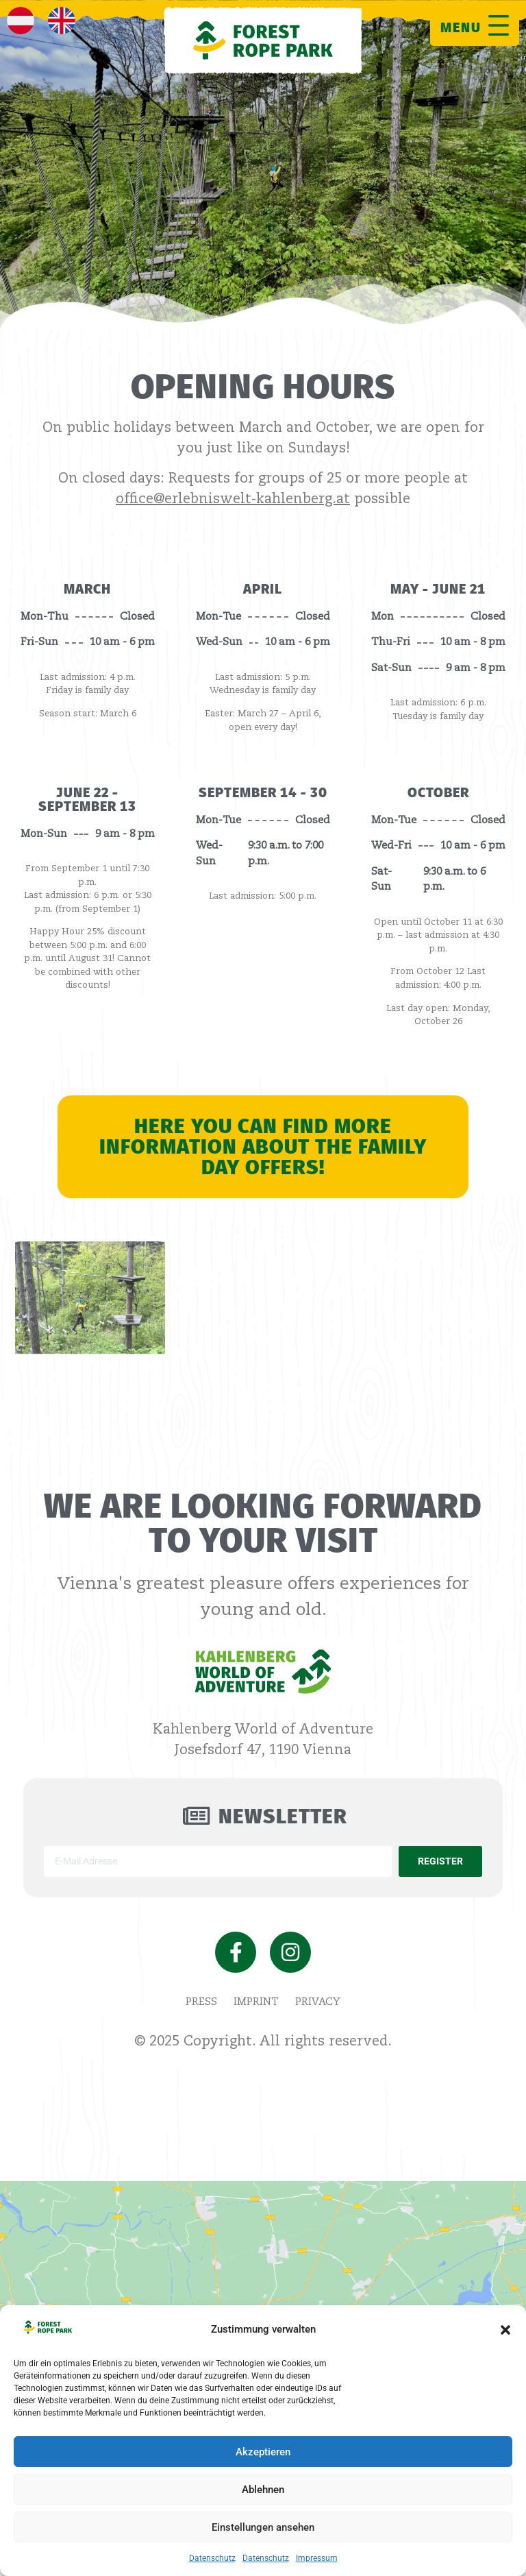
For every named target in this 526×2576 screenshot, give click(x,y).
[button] (505, 2330)
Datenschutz (212, 2558)
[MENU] (498, 25)
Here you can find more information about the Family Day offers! (263, 1147)
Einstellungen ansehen (263, 2527)
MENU (460, 27)
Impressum (317, 2558)
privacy (317, 2002)
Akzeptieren (263, 2452)
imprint (256, 2002)
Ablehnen (263, 2489)
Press (201, 2002)
